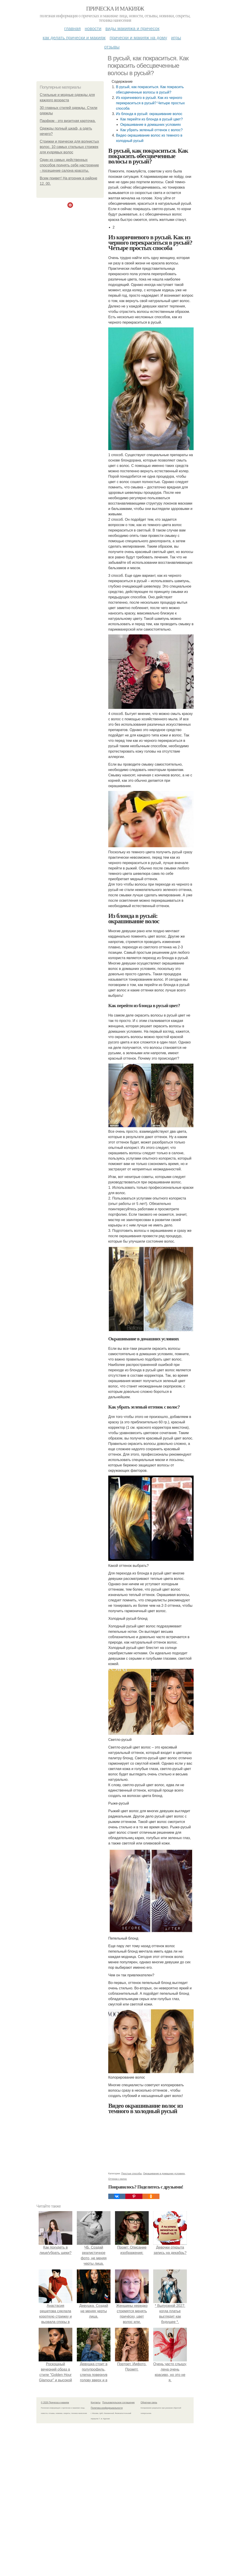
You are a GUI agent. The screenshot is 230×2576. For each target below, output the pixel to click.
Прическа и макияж (115, 8)
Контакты (95, 2402)
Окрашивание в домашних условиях (150, 124)
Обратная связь (149, 2402)
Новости (93, 28)
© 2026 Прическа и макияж (55, 2402)
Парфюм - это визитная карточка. (68, 121)
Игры (176, 37)
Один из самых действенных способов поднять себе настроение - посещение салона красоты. (69, 165)
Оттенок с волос (117, 2179)
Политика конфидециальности (107, 2408)
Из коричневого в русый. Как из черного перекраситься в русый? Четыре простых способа (150, 103)
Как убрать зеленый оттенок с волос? (151, 130)
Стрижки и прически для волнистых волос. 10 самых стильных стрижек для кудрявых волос (69, 146)
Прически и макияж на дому (138, 37)
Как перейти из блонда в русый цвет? (151, 119)
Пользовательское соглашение (118, 2402)
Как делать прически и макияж (74, 37)
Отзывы (111, 46)
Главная (72, 28)
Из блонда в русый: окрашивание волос (149, 114)
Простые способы (131, 2173)
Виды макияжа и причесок (132, 28)
